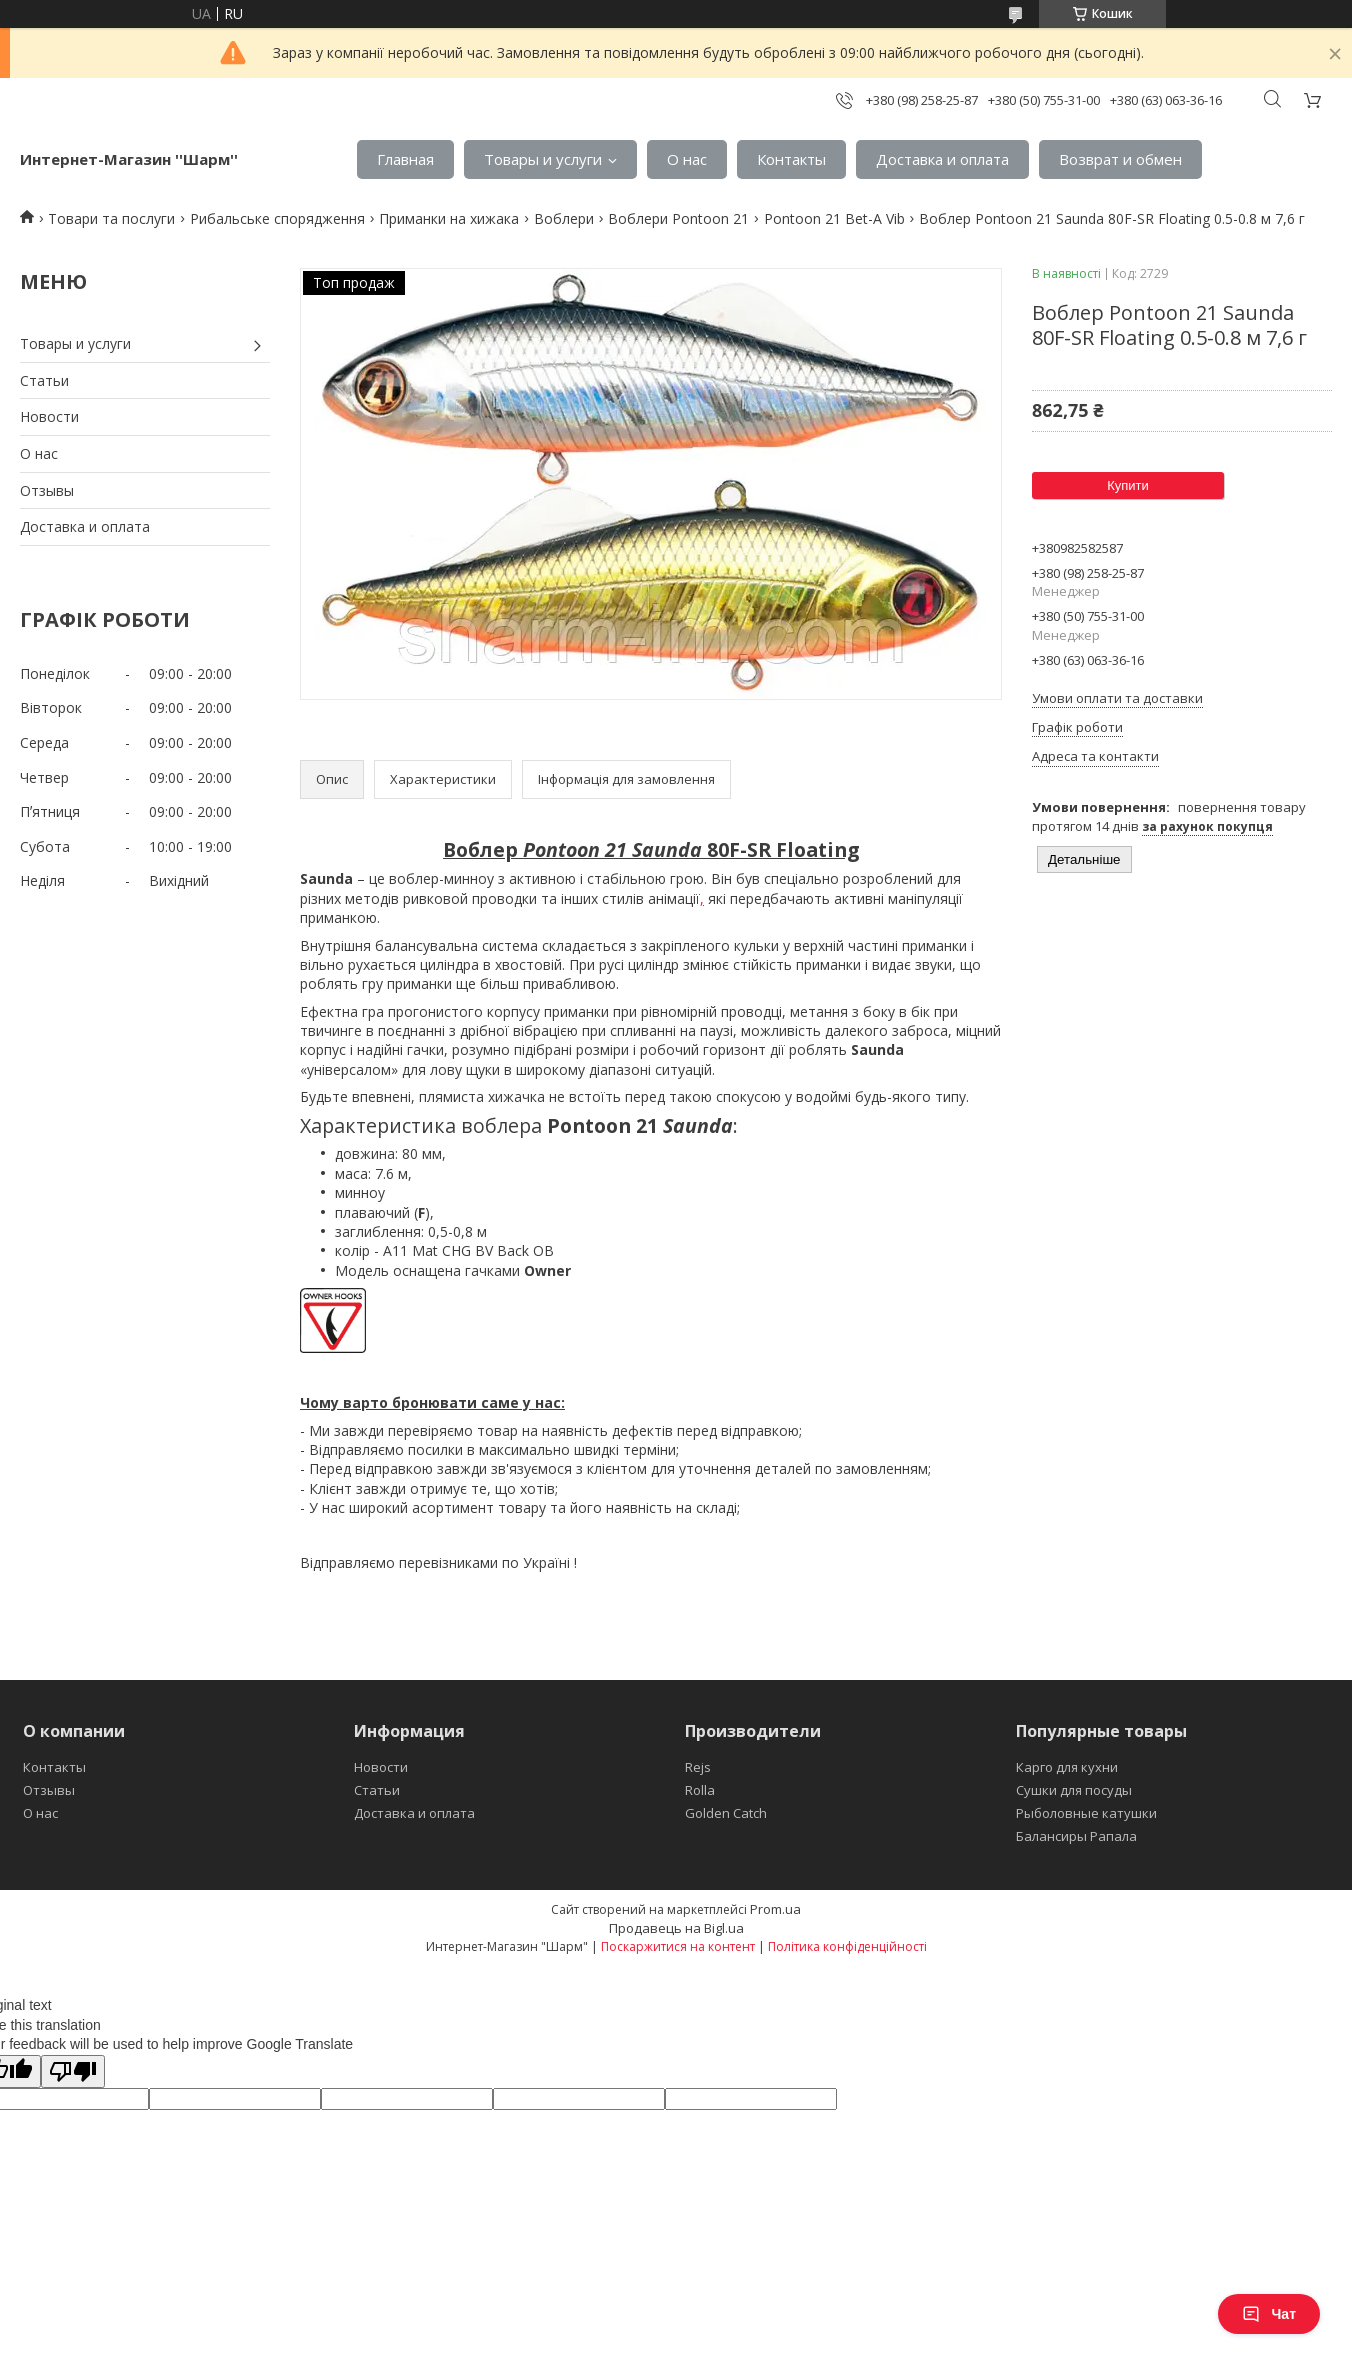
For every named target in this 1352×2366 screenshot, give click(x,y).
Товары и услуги (543, 159)
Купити (1128, 485)
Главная (405, 159)
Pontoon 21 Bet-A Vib (834, 218)
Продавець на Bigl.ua (676, 1928)
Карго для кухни (1067, 1767)
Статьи (44, 380)
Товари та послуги (111, 218)
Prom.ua (775, 1909)
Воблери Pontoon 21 (678, 218)
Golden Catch (726, 1813)
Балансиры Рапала (1076, 1836)
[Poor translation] (73, 2071)
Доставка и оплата (942, 159)
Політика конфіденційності (847, 1946)
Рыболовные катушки (1086, 1813)
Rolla (700, 1790)
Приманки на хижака (449, 218)
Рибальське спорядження (277, 218)
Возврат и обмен (1120, 159)
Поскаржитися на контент (678, 1946)
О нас (687, 159)
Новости (49, 416)
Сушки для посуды (1074, 1790)
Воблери (564, 218)
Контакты (791, 159)
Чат (1269, 2314)
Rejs (698, 1767)
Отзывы (47, 490)
